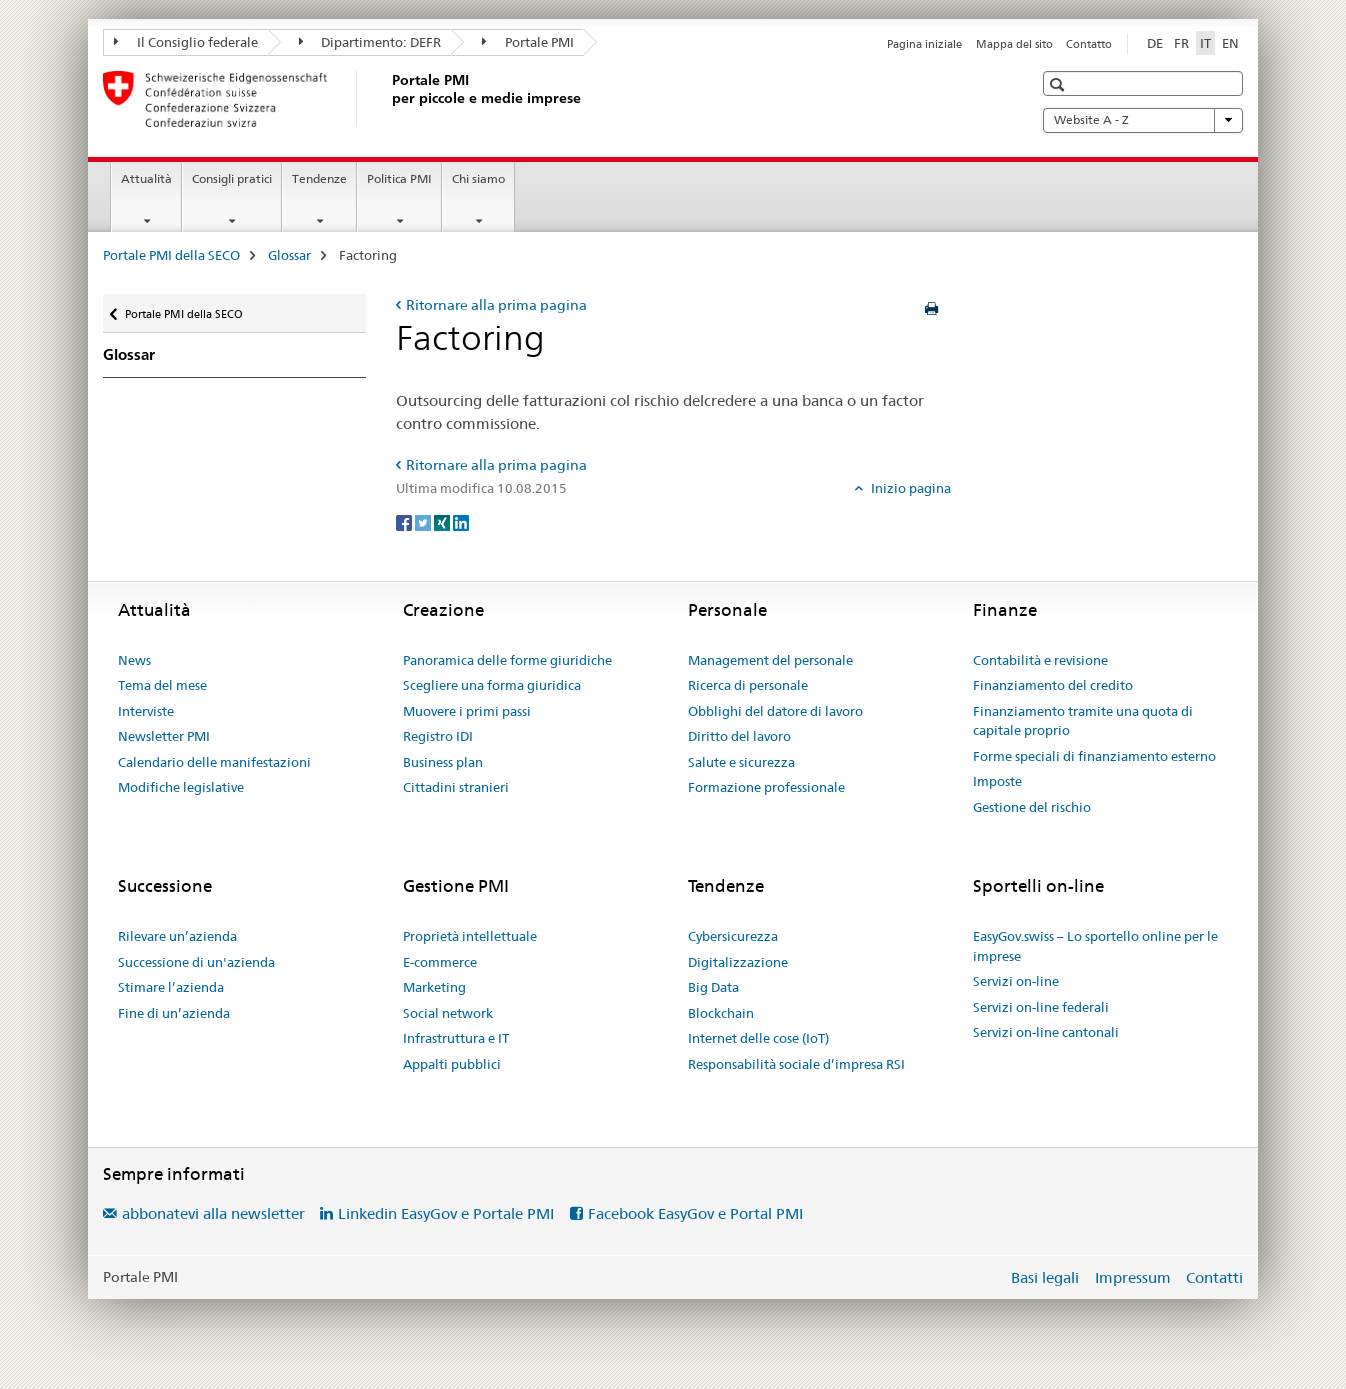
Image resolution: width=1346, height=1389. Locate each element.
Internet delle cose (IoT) (758, 1038)
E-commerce (440, 962)
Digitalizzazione (738, 962)
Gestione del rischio (1032, 807)
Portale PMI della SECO (171, 255)
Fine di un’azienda (174, 1013)
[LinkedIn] (461, 522)
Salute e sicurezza (741, 762)
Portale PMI (528, 42)
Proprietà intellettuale (470, 936)
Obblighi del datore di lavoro (775, 711)
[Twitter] (424, 522)
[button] (1059, 84)
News (134, 660)
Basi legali (1045, 1277)
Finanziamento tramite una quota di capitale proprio (1083, 721)
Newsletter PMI (164, 736)
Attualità (146, 178)
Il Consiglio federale (186, 42)
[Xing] (443, 522)
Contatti (1214, 1277)
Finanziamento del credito (1053, 685)
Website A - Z (1143, 120)
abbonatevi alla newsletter (213, 1213)
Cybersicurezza (733, 936)
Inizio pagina (909, 488)
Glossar (289, 255)
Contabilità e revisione (1040, 660)
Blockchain (721, 1013)
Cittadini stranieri (456, 787)
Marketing (434, 987)
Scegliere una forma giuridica (492, 685)
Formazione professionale (766, 787)
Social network (448, 1013)
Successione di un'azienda (196, 962)
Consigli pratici (232, 178)
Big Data (713, 987)
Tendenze (319, 178)
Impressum (1133, 1277)
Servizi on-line (1016, 981)
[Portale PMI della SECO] (388, 99)
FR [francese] (1181, 43)
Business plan (443, 762)
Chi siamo (478, 178)
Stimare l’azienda (171, 987)
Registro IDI (438, 736)
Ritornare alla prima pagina (496, 305)
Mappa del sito (1014, 44)
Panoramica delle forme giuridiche (507, 660)
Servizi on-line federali (1041, 1007)
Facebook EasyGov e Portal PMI (695, 1213)
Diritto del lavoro (739, 736)
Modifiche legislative (181, 787)
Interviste (146, 711)
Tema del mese (162, 685)
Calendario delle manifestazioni (214, 762)
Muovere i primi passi (467, 711)
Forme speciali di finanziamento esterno (1094, 756)
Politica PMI (399, 178)
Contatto (1089, 44)
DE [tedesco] (1155, 43)
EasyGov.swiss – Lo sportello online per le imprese (1095, 946)
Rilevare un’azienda (177, 936)
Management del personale (770, 660)
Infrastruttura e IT (456, 1038)
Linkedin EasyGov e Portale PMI (446, 1213)
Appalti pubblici (452, 1064)
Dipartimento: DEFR (370, 42)
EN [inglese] (1230, 43)
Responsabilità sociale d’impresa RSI (796, 1064)
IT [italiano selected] (1205, 43)
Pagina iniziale (924, 44)
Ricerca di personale (748, 685)
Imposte (997, 781)
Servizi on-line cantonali (1046, 1032)
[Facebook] (405, 522)
